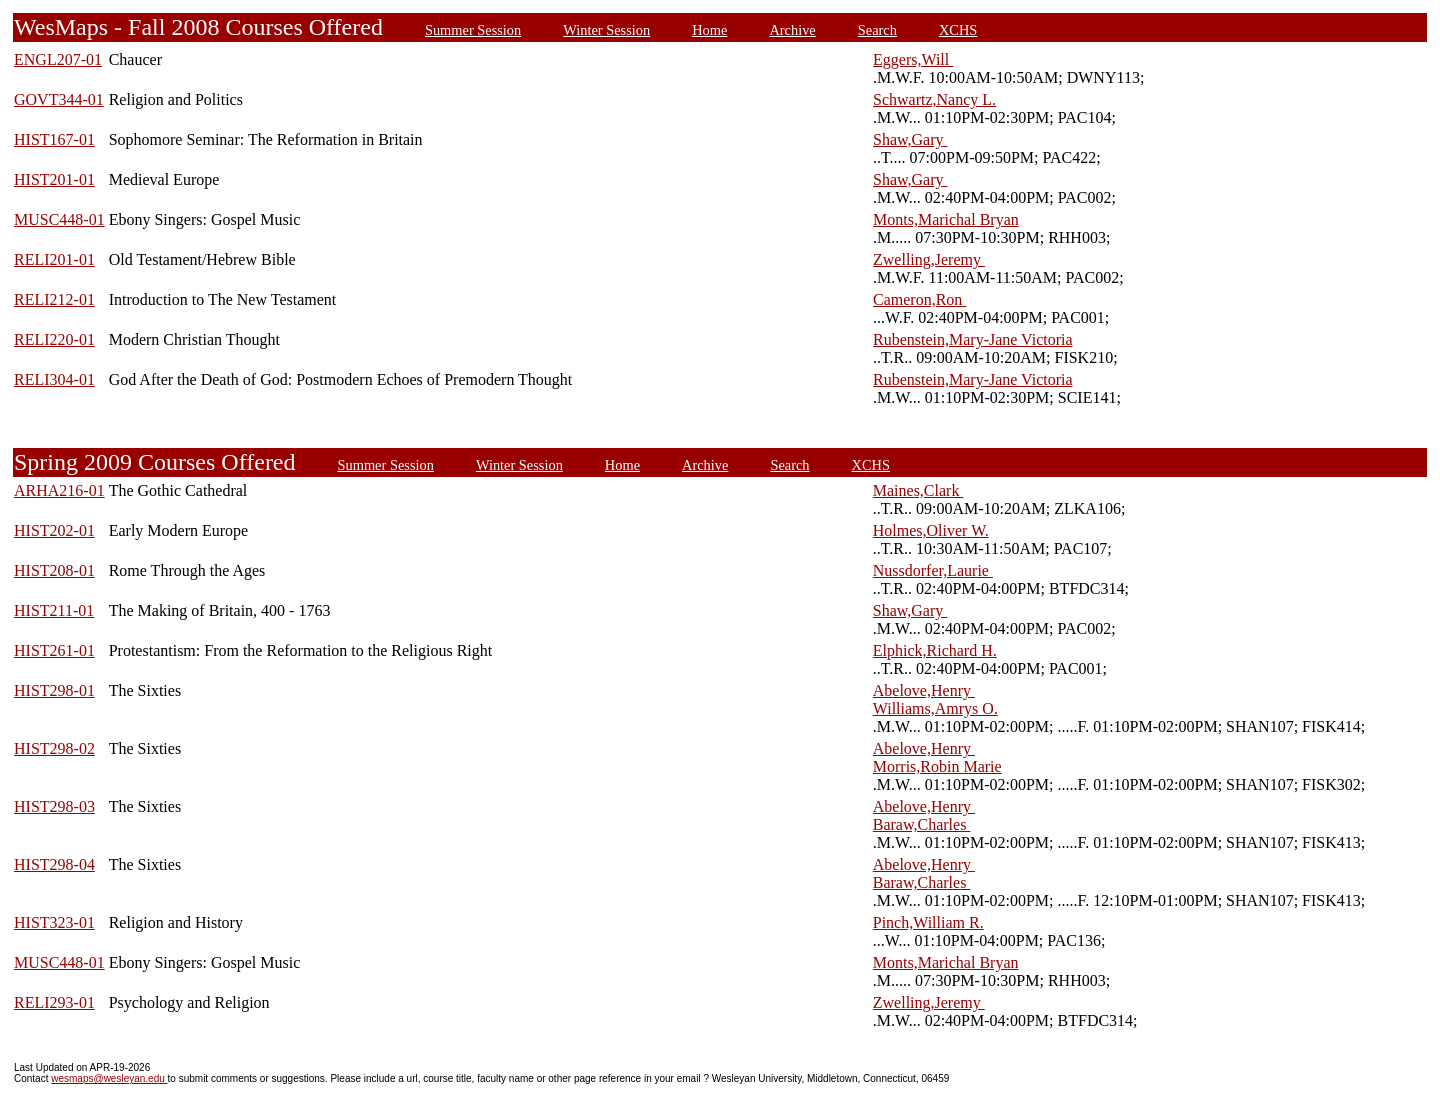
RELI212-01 (54, 299)
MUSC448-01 (59, 219)
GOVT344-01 (59, 99)
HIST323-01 (54, 922)
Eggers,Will (913, 59)
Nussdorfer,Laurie (933, 570)
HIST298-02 (54, 748)
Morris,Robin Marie (937, 766)
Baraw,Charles (922, 824)
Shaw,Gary (910, 139)
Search (877, 30)
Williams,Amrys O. (935, 708)
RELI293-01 (54, 1002)
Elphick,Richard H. (935, 650)
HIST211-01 (54, 610)
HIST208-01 (54, 570)
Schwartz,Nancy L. (934, 99)
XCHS (958, 30)
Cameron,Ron (919, 299)
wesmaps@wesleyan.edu (109, 1078)
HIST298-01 (54, 690)
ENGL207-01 (58, 59)
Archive (792, 30)
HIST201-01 (54, 179)
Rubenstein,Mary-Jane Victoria (973, 339)
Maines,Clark (918, 490)
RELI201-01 (54, 259)
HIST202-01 (54, 530)
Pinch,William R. (928, 922)
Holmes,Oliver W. (931, 530)
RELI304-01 (54, 379)
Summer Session (473, 30)
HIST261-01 (54, 650)
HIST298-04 (54, 864)
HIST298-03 (54, 806)
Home (709, 30)
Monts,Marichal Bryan (946, 219)
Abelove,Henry (924, 690)
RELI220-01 (54, 339)
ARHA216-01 (59, 490)
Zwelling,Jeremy (929, 259)
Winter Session (606, 30)
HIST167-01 (54, 139)
